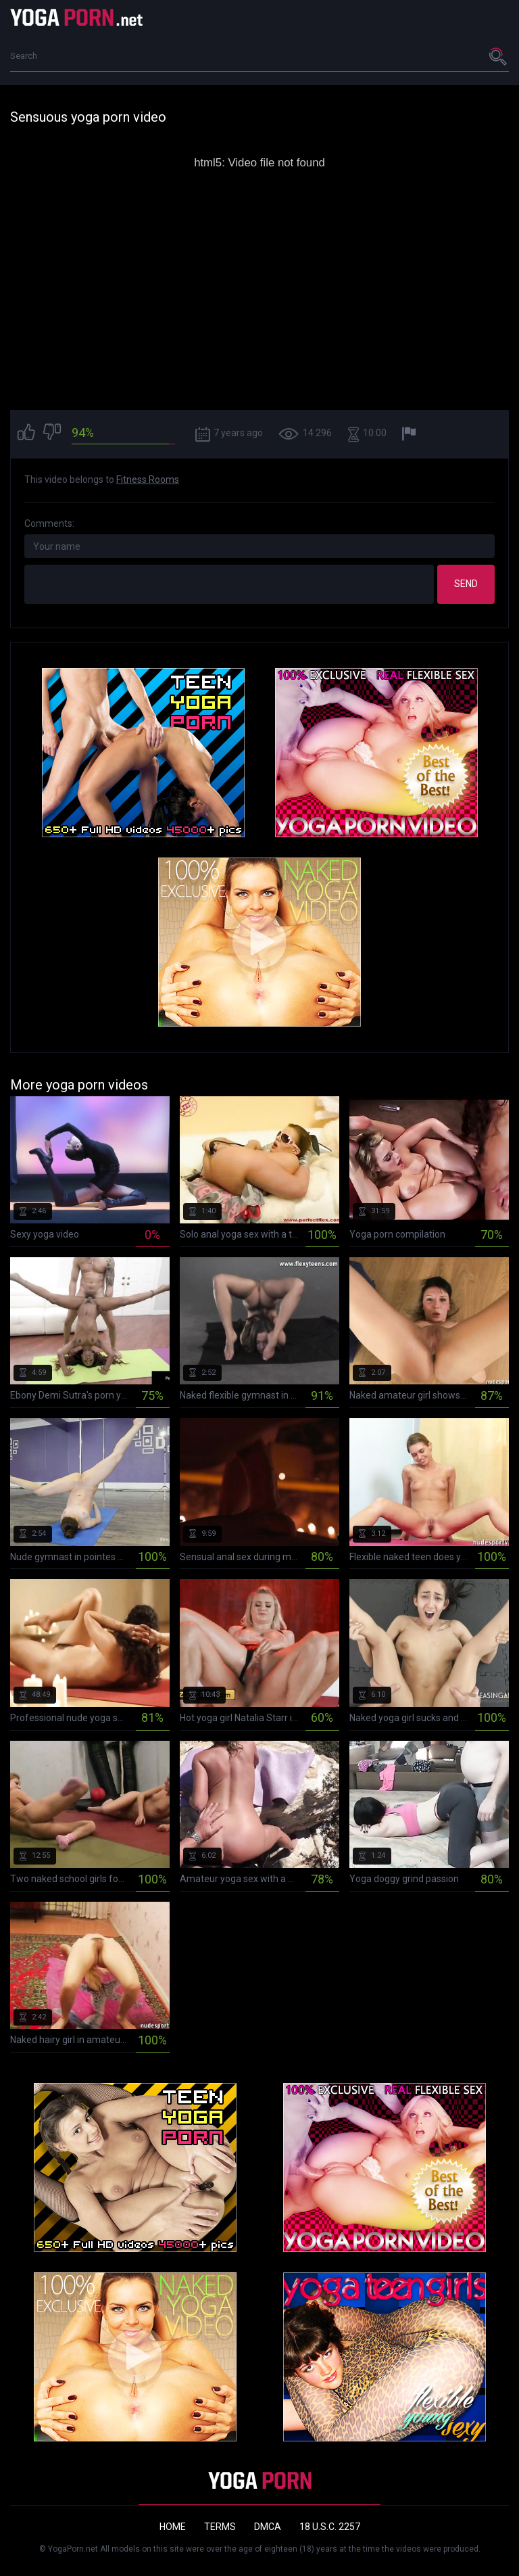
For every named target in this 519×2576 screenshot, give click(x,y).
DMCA (267, 2526)
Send (466, 583)
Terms (220, 2526)
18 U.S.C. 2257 (329, 2526)
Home (172, 2526)
